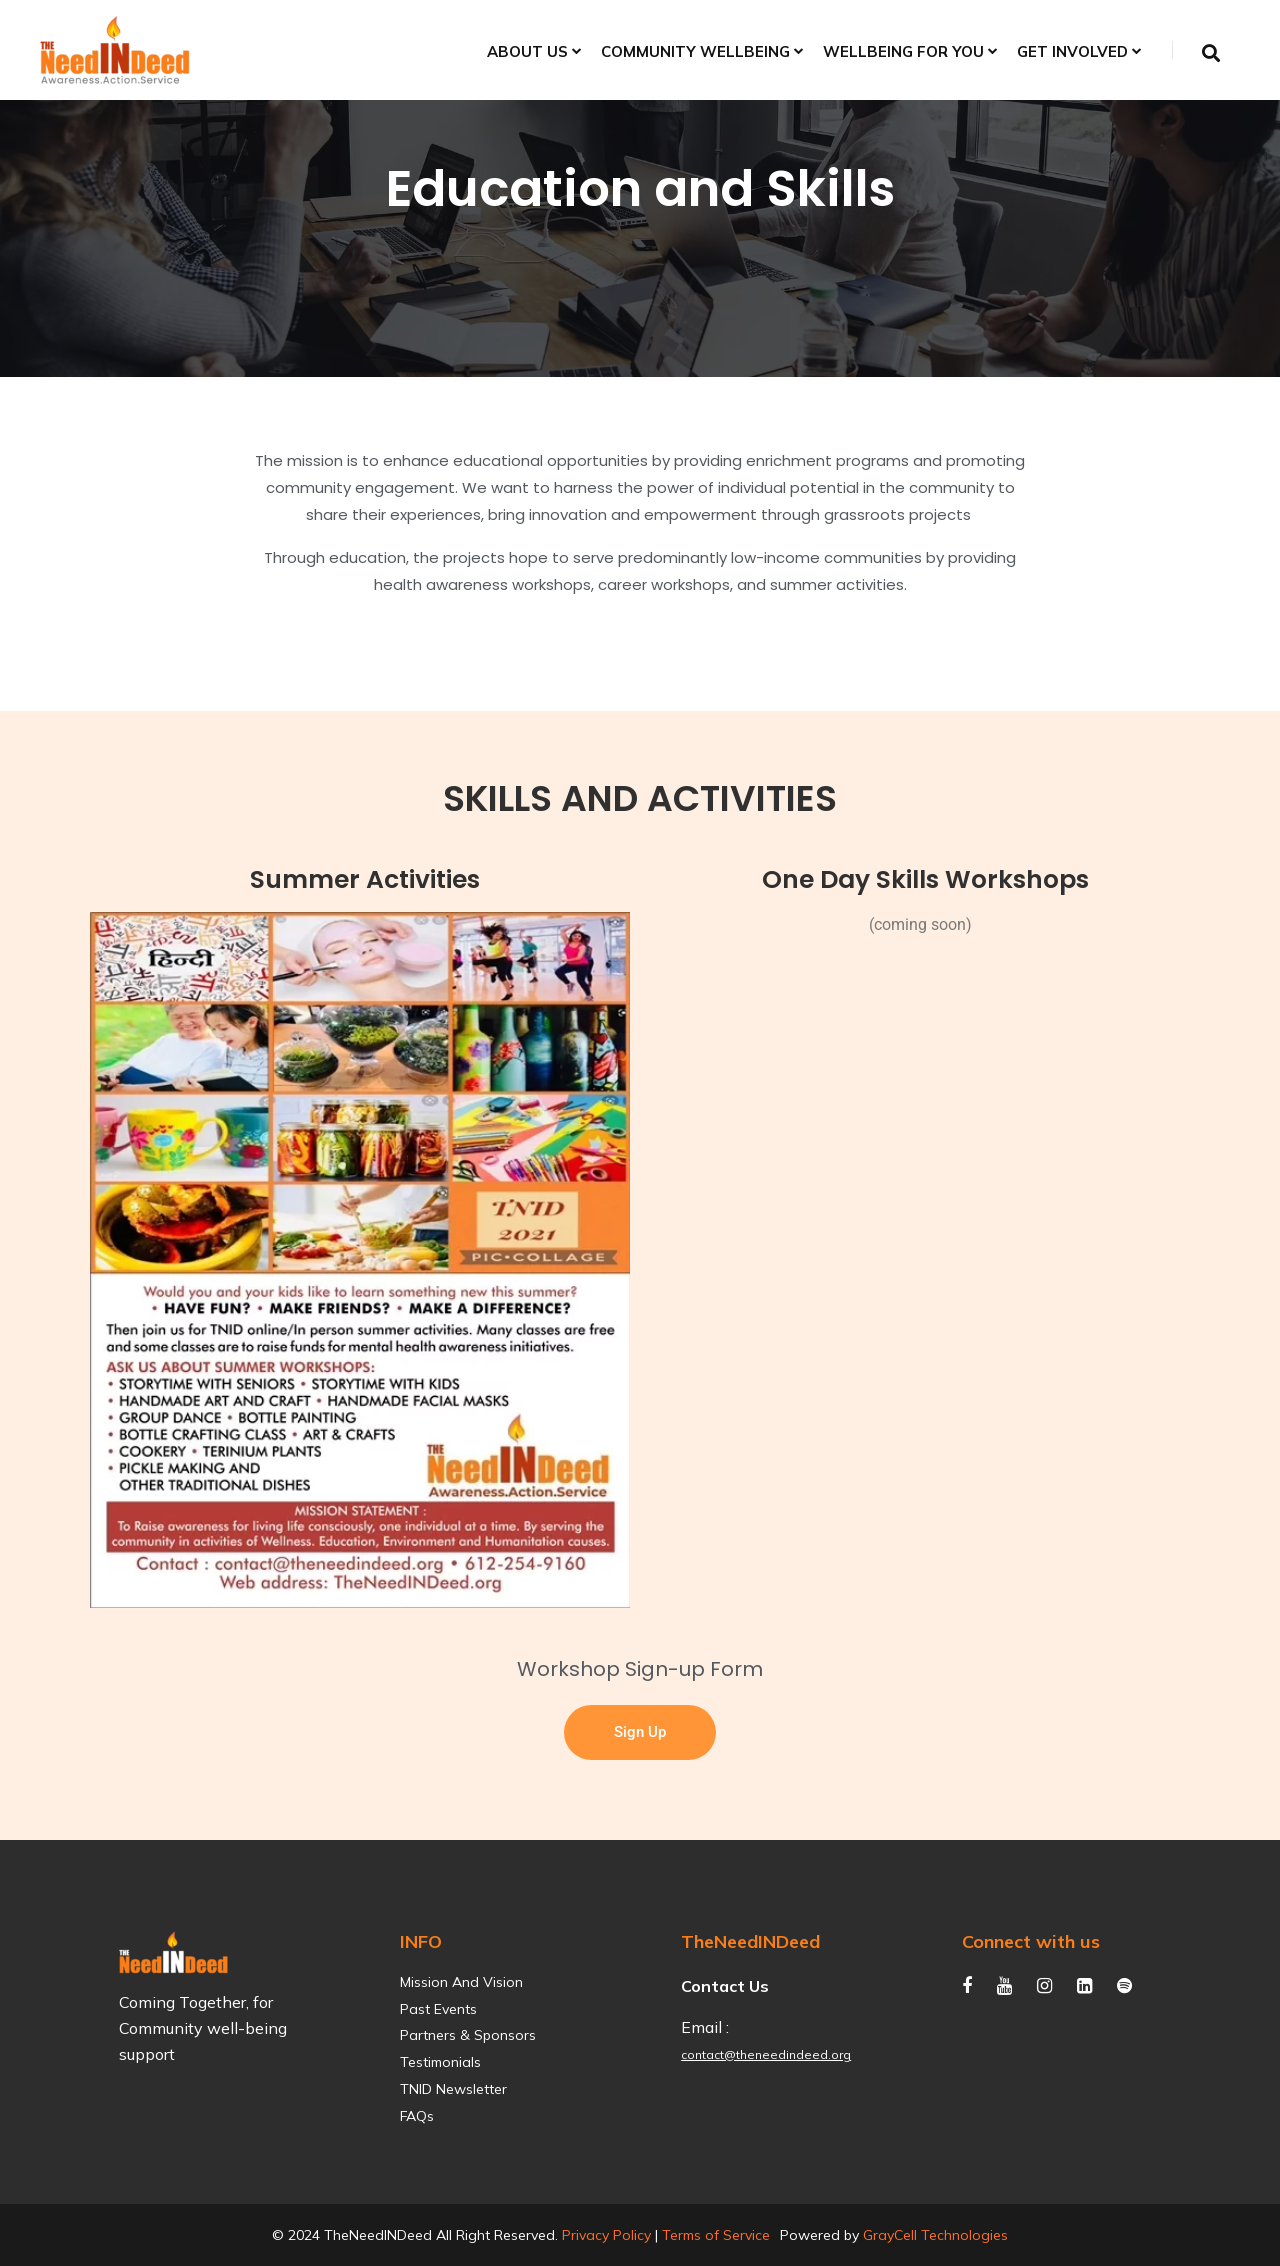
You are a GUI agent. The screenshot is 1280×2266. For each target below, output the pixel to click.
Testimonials (440, 2062)
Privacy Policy (606, 2235)
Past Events (438, 2009)
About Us (527, 52)
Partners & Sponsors (468, 2035)
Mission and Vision (461, 1982)
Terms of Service (716, 2235)
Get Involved (1072, 52)
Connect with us (1031, 1941)
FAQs (417, 2116)
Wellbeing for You (903, 52)
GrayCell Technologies (935, 2235)
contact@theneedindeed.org (766, 2054)
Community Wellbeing (695, 52)
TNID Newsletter (453, 2089)
